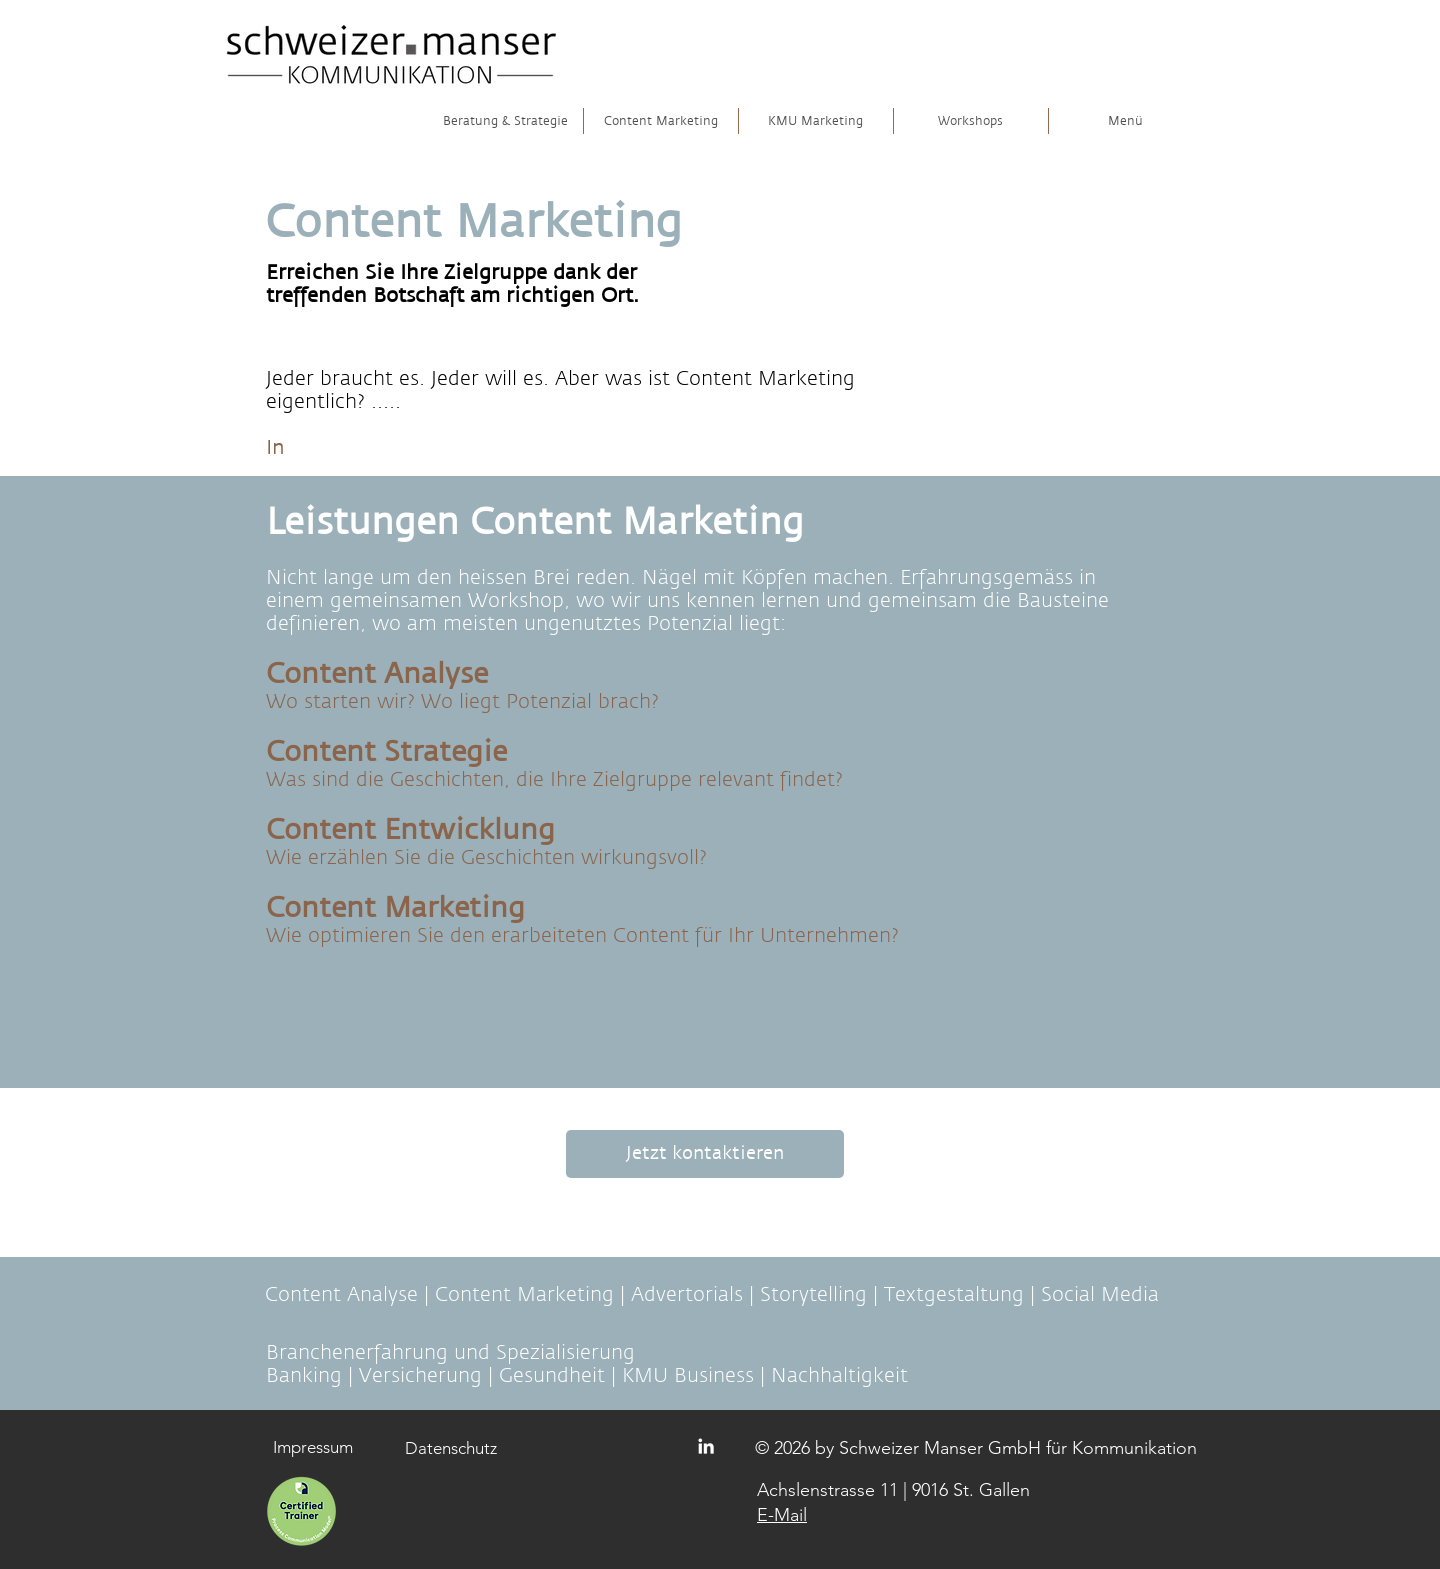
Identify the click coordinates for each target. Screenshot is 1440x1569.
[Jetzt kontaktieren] (705, 1154)
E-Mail (782, 1515)
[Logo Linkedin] (706, 1446)
